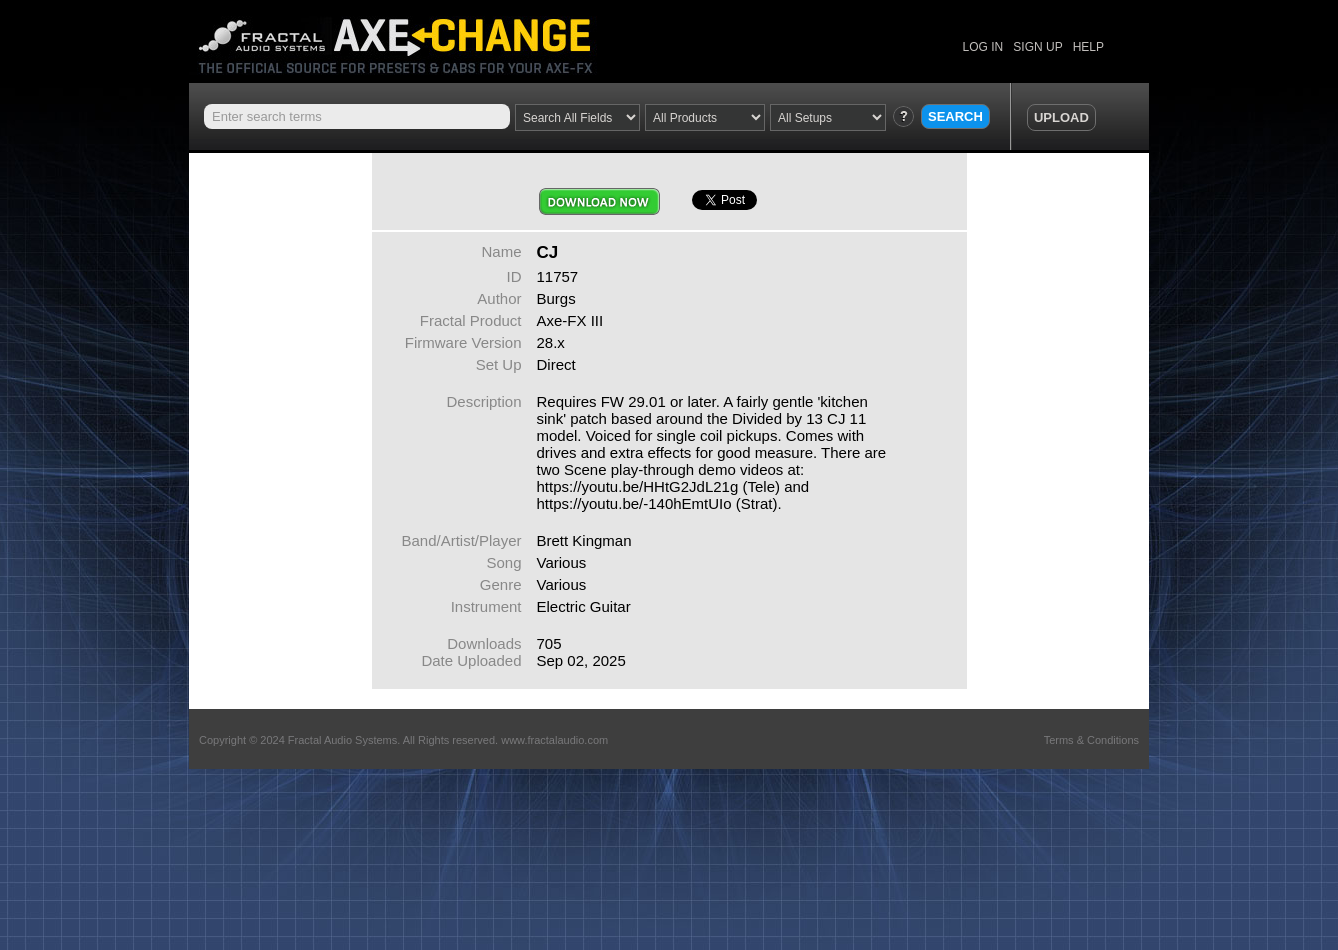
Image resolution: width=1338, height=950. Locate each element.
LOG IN (983, 47)
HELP (1088, 47)
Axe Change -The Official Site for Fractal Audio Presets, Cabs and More (411, 37)
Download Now (599, 201)
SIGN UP (1037, 47)
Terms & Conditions (1091, 740)
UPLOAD (1061, 117)
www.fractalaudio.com (554, 740)
